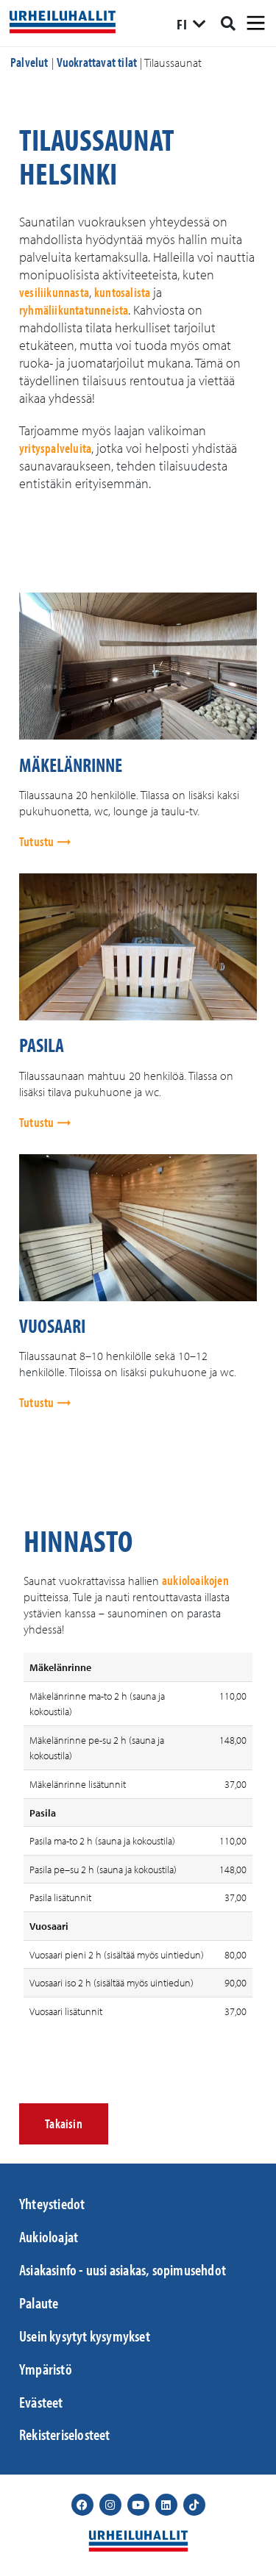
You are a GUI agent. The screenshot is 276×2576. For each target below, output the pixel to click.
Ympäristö (45, 2368)
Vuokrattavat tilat (97, 62)
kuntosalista (122, 292)
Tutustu (38, 841)
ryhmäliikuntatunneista (73, 309)
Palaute (38, 2302)
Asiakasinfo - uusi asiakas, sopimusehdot (122, 2269)
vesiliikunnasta (54, 292)
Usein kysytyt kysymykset (84, 2335)
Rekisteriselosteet (64, 2434)
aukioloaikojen (195, 1580)
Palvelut (29, 62)
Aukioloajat (48, 2236)
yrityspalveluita (55, 448)
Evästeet (41, 2401)
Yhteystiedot (52, 2203)
